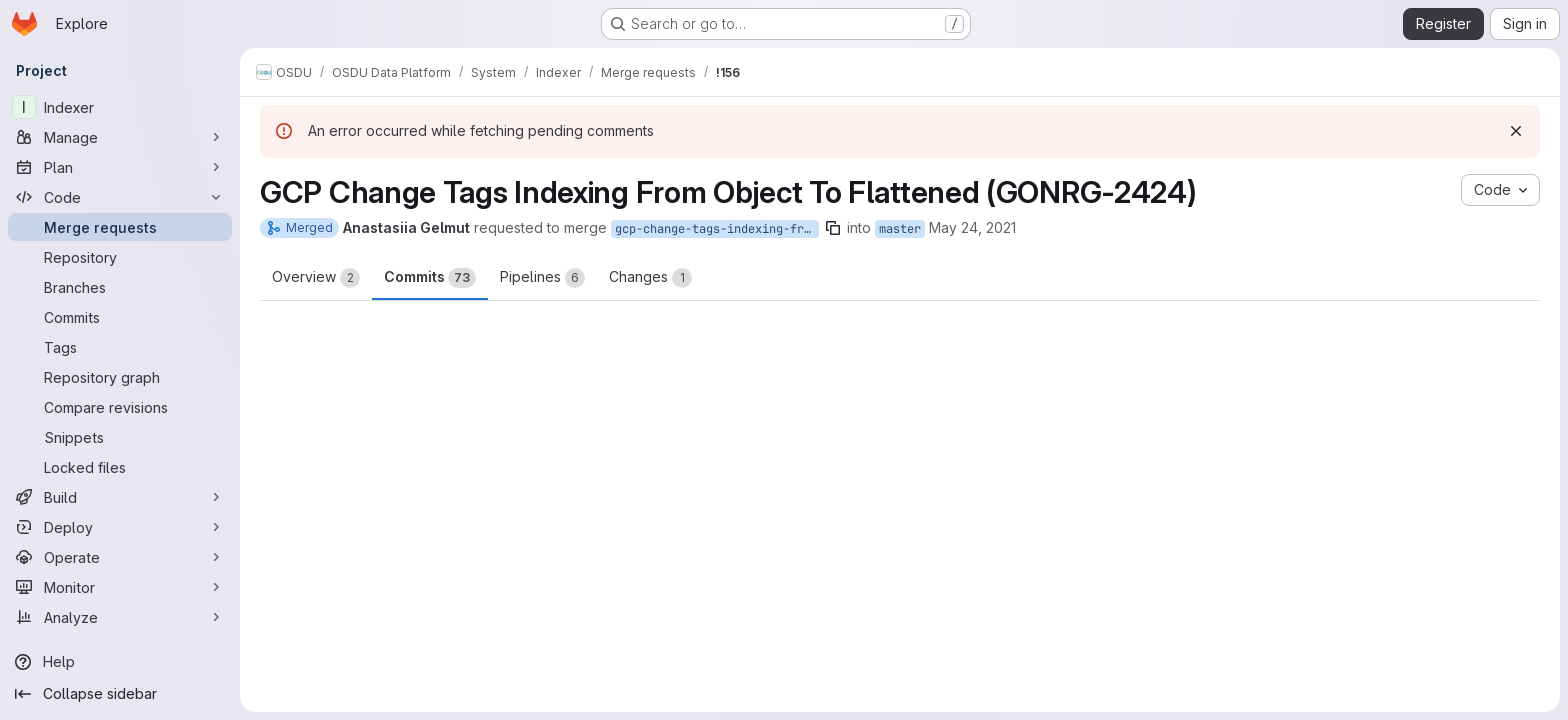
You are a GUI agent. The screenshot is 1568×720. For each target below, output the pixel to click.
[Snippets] (120, 437)
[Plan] (120, 167)
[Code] (120, 197)
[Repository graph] (120, 377)
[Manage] (120, 137)
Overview (316, 278)
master (900, 229)
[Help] (120, 662)
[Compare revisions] (120, 407)
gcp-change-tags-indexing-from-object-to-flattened (717, 229)
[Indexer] (120, 107)
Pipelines (542, 278)
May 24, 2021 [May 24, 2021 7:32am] (972, 227)
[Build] (120, 497)
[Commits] (120, 317)
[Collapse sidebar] (120, 694)
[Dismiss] (1516, 131)
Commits (430, 278)
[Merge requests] (120, 227)
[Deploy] (120, 527)
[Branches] (120, 287)
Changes (650, 278)
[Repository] (120, 257)
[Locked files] (120, 467)
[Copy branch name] (833, 228)
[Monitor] (120, 587)
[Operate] (120, 557)
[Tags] (120, 347)
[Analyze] (120, 617)
